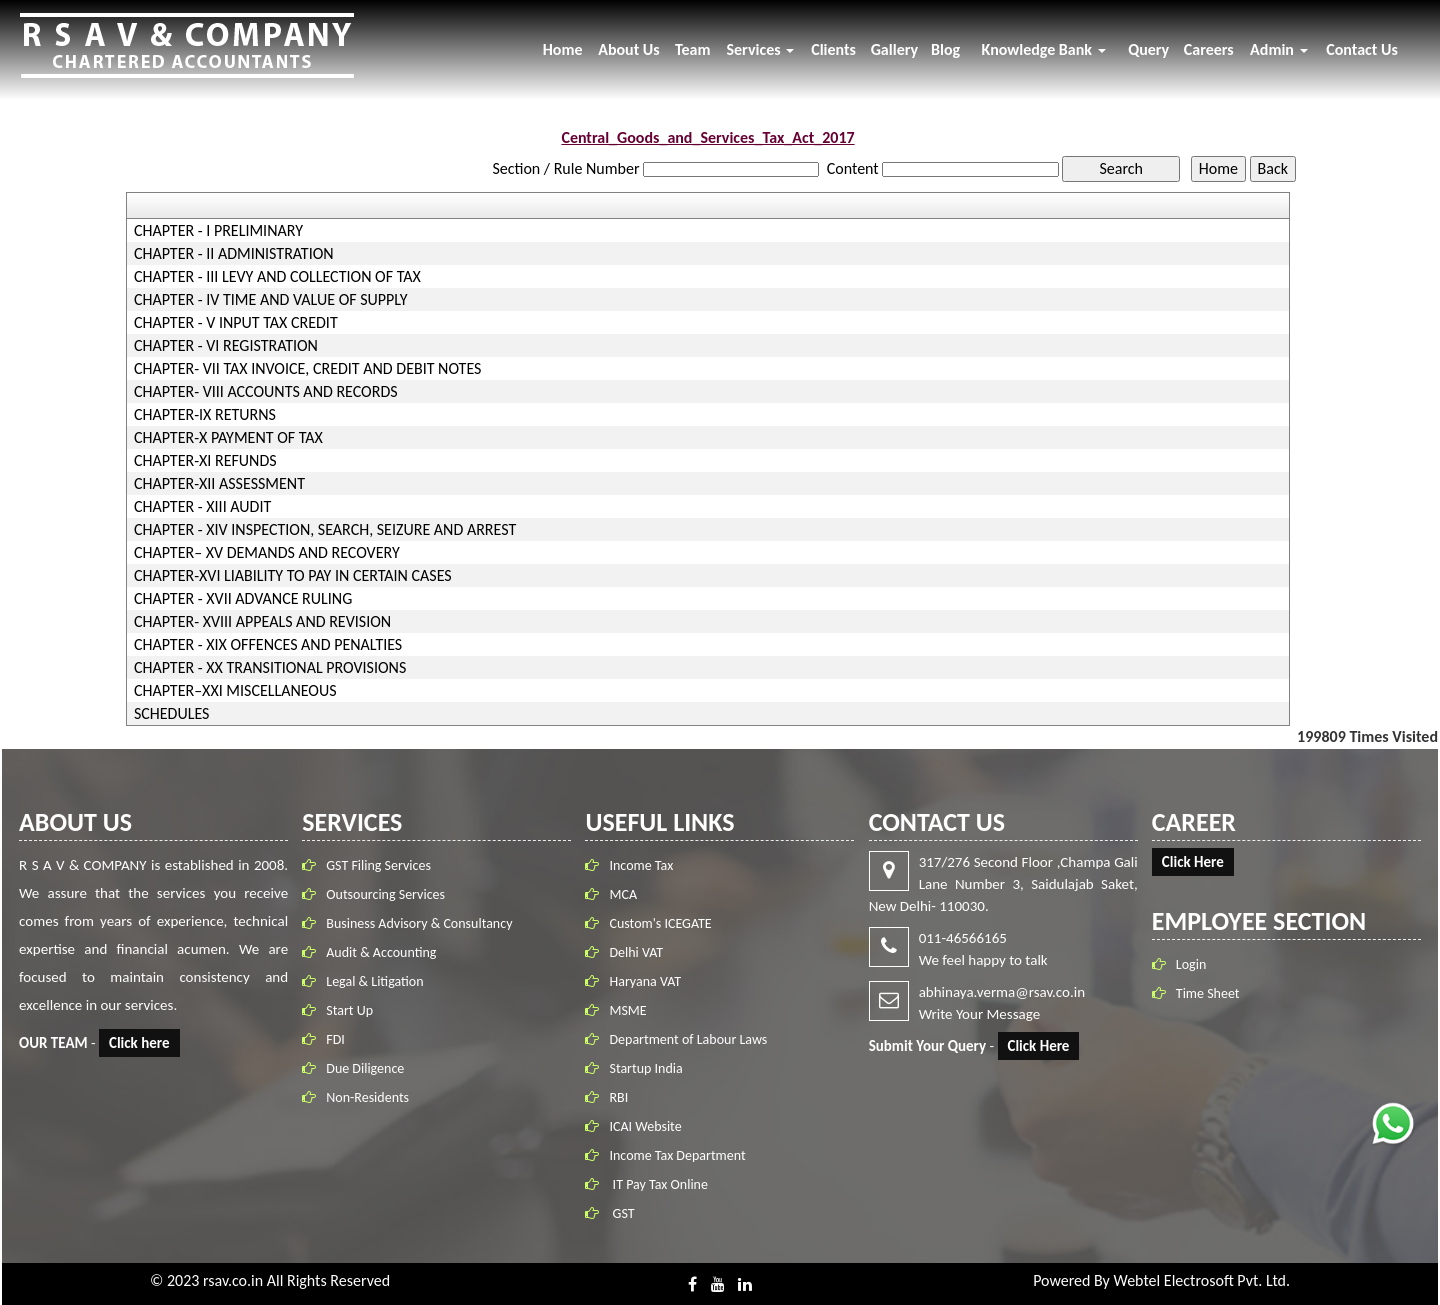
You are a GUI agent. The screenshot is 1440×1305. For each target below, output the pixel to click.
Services (760, 49)
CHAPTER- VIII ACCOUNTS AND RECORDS (266, 392)
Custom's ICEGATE (660, 919)
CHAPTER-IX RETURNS (205, 415)
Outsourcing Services (389, 894)
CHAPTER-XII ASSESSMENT (219, 484)
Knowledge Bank (1044, 49)
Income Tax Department (677, 1151)
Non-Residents (371, 1097)
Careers (1209, 49)
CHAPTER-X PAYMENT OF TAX (228, 438)
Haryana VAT (645, 977)
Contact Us (1361, 49)
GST (621, 1209)
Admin (1278, 49)
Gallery (894, 49)
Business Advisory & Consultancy (423, 923)
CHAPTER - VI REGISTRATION (226, 346)
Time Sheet (1204, 993)
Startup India (645, 1064)
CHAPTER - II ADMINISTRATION (234, 254)
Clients (833, 49)
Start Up (353, 1010)
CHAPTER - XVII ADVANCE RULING (243, 599)
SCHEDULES (172, 714)
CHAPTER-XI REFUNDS (205, 461)
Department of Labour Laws (688, 1035)
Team (693, 49)
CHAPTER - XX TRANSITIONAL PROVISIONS (270, 668)
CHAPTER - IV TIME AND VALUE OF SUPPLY (271, 300)
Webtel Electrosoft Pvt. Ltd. (1201, 1280)
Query (1148, 49)
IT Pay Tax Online (658, 1180)
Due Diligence (369, 1068)
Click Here (1035, 1046)
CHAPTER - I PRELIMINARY (218, 231)
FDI (339, 1039)
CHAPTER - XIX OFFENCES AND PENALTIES (268, 645)
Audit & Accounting (385, 952)
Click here (143, 1043)
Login (1187, 964)
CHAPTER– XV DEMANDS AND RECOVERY (267, 553)
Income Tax (641, 861)
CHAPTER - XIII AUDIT (202, 507)
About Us (628, 49)
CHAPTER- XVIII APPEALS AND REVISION (262, 622)
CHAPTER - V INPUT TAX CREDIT (236, 323)
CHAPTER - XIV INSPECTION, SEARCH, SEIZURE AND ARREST (325, 530)
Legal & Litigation (378, 981)
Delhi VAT (636, 948)
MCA (623, 890)
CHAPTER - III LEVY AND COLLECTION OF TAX (277, 277)
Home (563, 49)
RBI (618, 1093)
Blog (945, 49)
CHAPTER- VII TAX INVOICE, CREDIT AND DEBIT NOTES (308, 369)
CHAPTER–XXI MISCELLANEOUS (235, 691)
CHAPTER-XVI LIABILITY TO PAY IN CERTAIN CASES (293, 576)
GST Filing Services (382, 865)
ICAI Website (645, 1122)
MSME (627, 1006)
